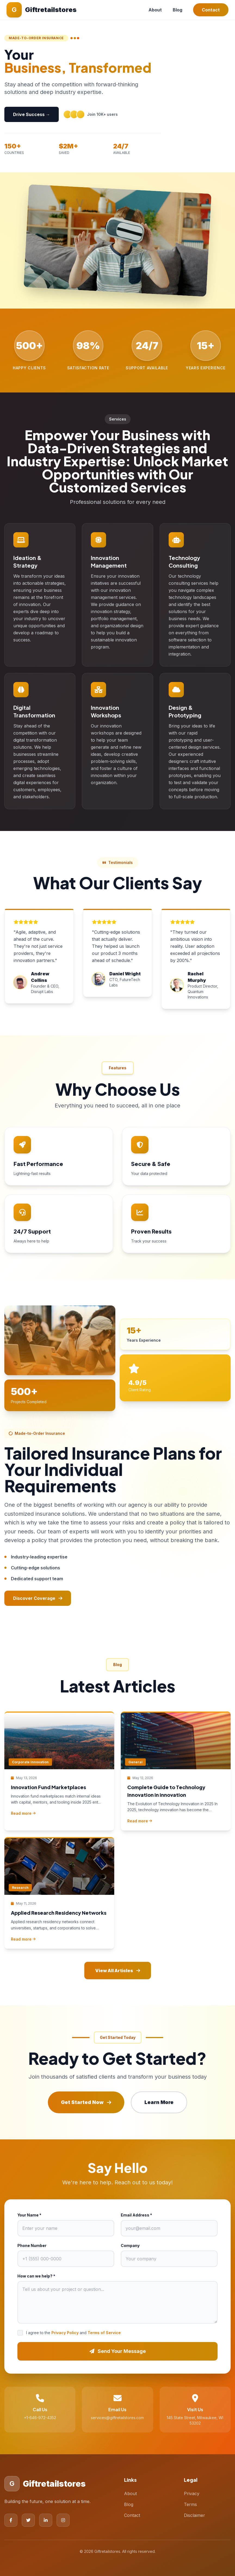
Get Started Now (86, 2102)
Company (130, 2245)
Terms (190, 2504)
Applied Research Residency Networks (58, 1913)
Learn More (159, 2102)
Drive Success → (31, 114)
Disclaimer (194, 2515)
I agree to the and (73, 2332)
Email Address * (136, 2215)
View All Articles (117, 1970)
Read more (23, 1813)
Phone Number (32, 2245)
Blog (177, 10)
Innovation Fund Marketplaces (48, 1787)
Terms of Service (104, 2332)
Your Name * (29, 2215)
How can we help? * (36, 2276)
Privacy (191, 2493)
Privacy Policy (65, 2332)
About (155, 10)
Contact (211, 10)
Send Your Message (117, 2351)
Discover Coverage (37, 1598)
